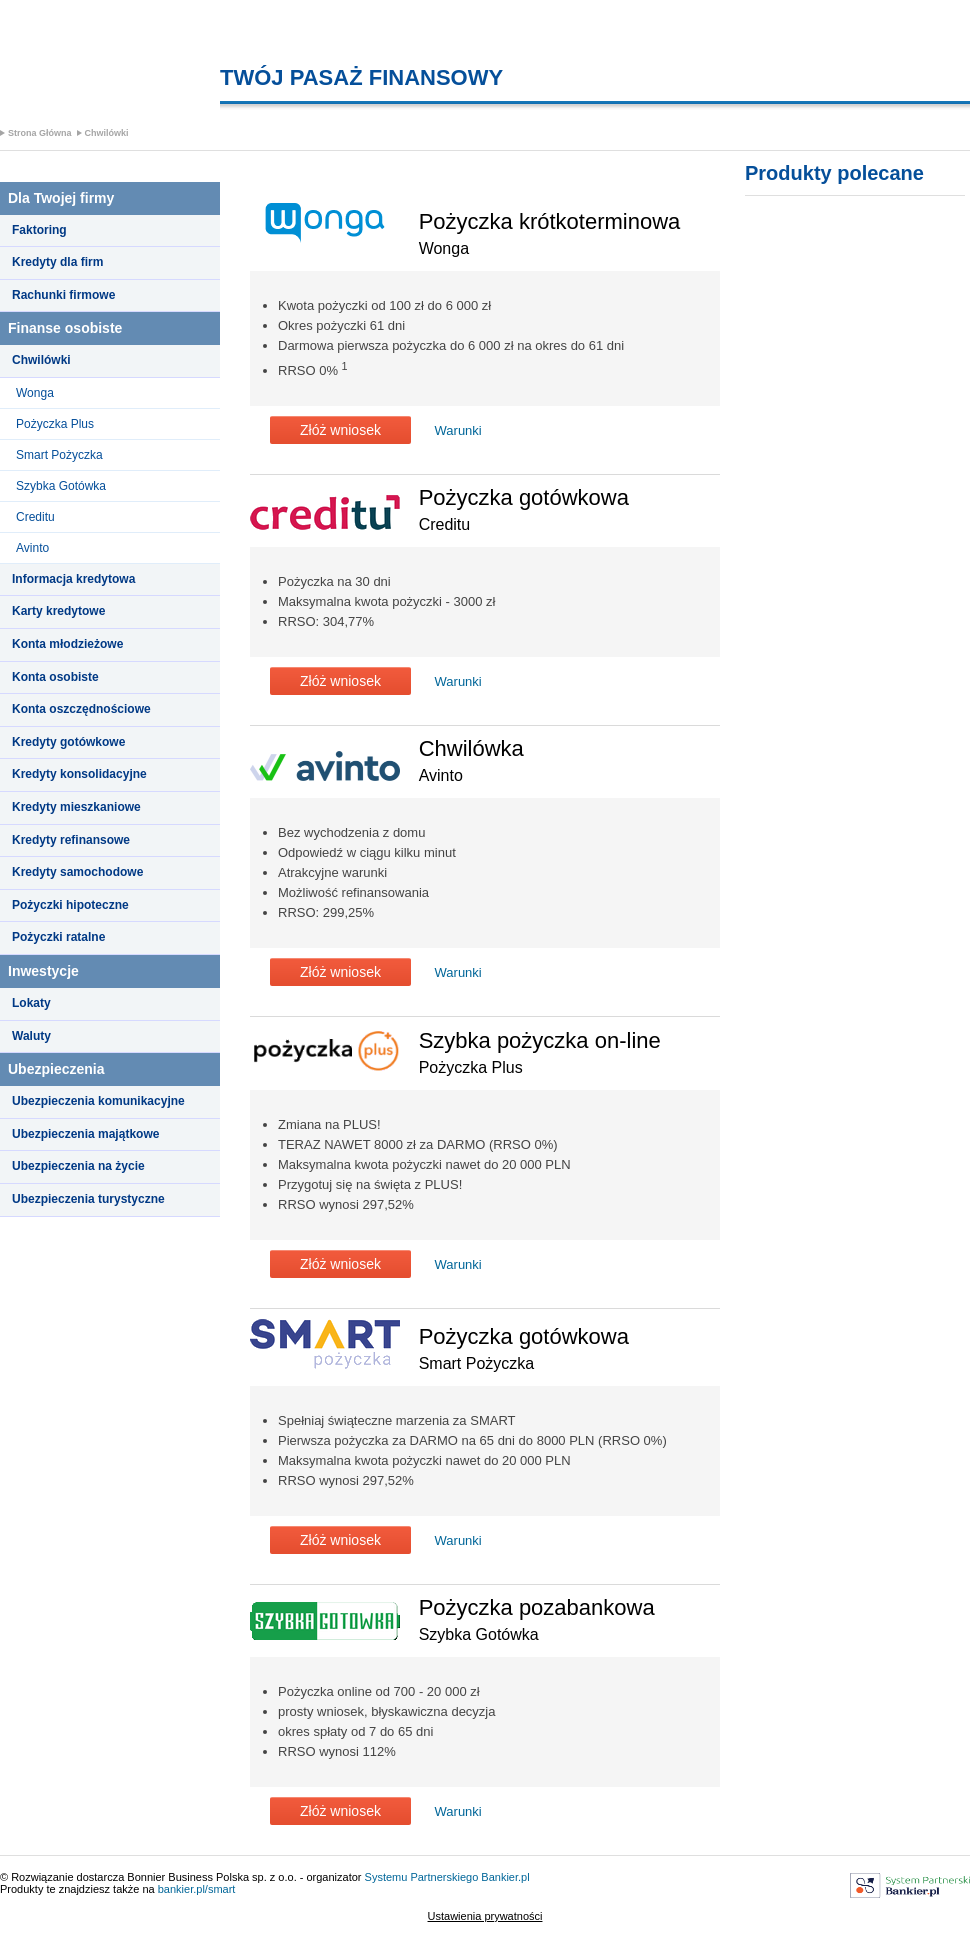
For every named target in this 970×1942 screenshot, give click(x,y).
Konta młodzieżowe (67, 644)
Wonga (35, 393)
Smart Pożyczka (59, 455)
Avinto (32, 548)
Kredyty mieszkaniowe (76, 807)
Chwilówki (107, 133)
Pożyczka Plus (55, 424)
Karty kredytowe (58, 611)
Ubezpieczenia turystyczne (88, 1199)
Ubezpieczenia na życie (78, 1166)
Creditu (35, 517)
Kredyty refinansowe (71, 840)
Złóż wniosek (340, 430)
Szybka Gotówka (61, 486)
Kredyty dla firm (57, 262)
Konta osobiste (55, 677)
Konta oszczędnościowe (81, 709)
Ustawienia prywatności (485, 1916)
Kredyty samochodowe (77, 872)
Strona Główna (40, 133)
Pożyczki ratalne (58, 937)
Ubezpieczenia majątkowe (85, 1134)
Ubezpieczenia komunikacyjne (98, 1101)
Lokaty (31, 1003)
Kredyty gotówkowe (68, 742)
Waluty (31, 1036)
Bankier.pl (505, 1877)
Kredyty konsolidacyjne (79, 774)
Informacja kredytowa (73, 579)
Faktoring (39, 230)
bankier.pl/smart (197, 1889)
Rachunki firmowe (63, 295)
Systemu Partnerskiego (422, 1877)
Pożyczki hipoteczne (70, 905)
